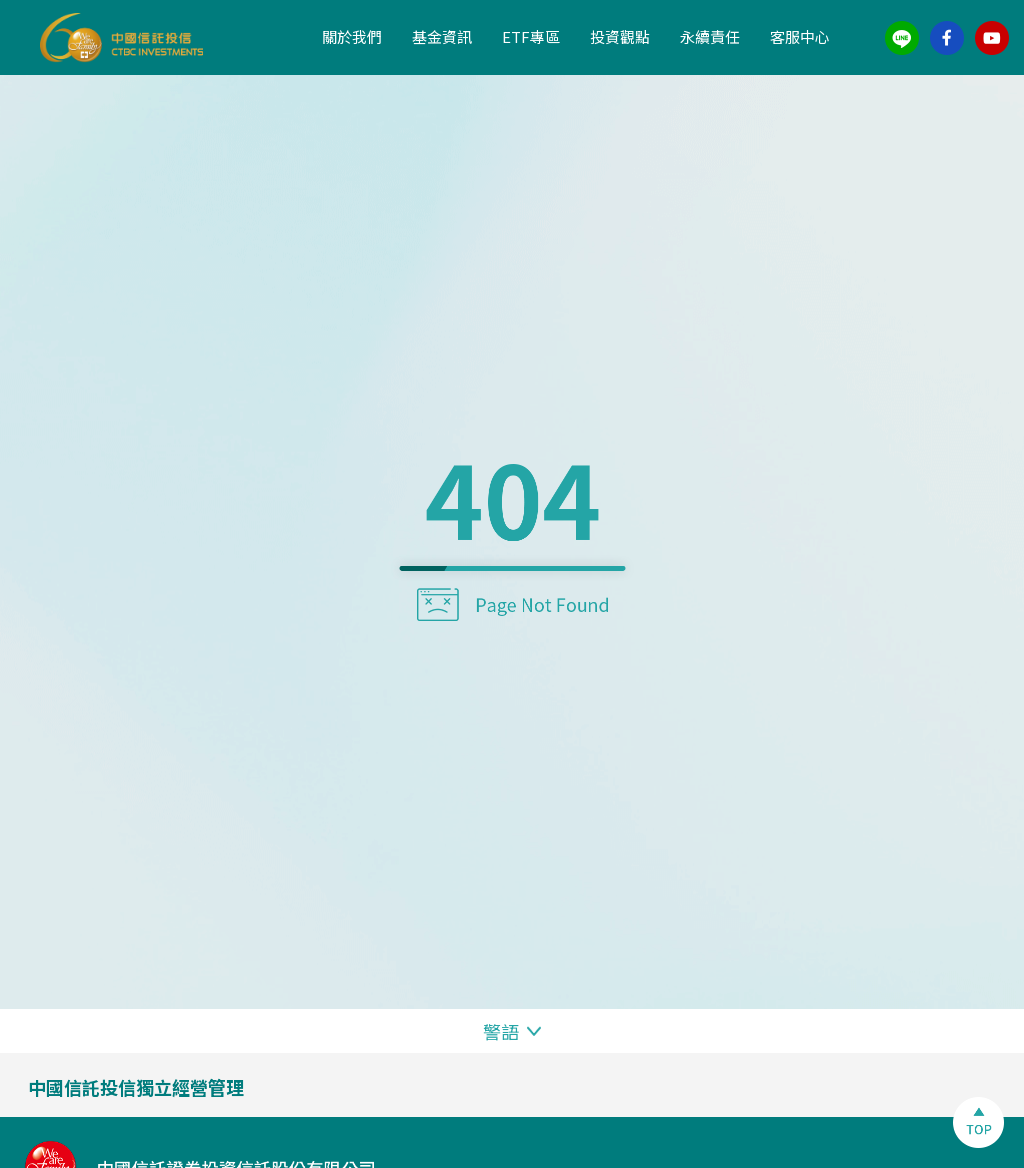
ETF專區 (531, 36)
